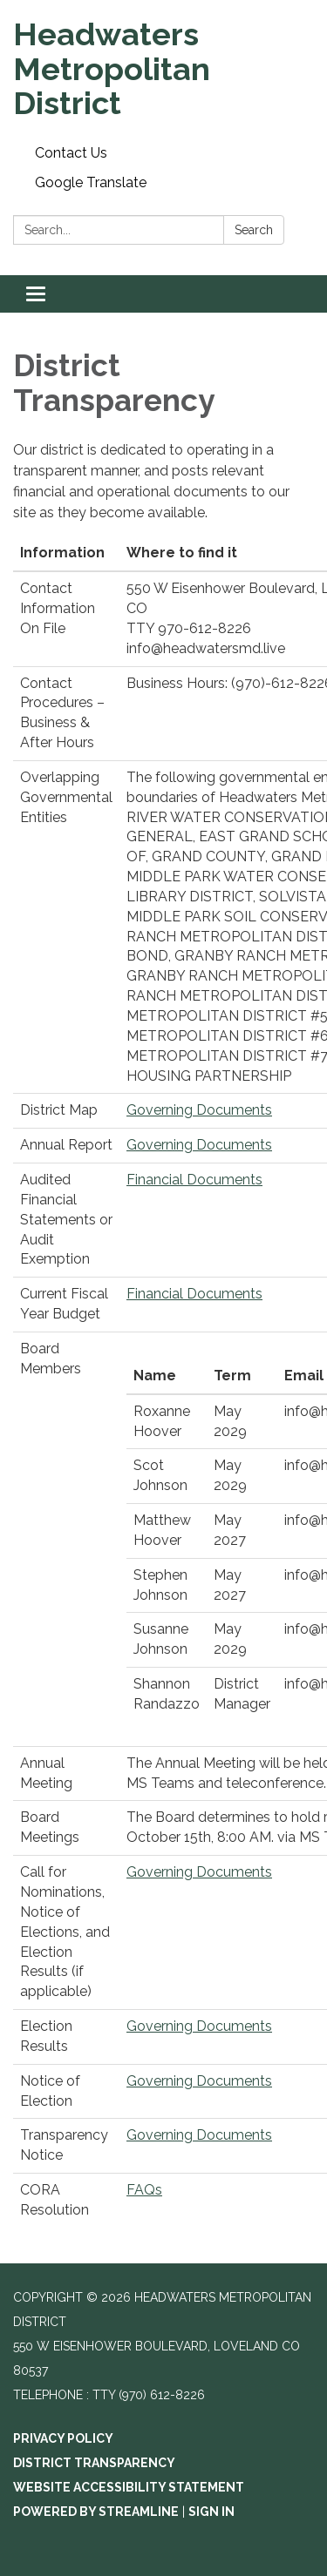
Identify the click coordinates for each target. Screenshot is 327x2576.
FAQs (144, 2190)
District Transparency (94, 2463)
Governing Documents (199, 1110)
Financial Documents (194, 1179)
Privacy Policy (63, 2438)
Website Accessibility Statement (128, 2487)
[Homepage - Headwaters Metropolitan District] (163, 69)
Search (254, 230)
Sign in (211, 2512)
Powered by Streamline (96, 2512)
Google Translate (90, 182)
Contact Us (71, 153)
